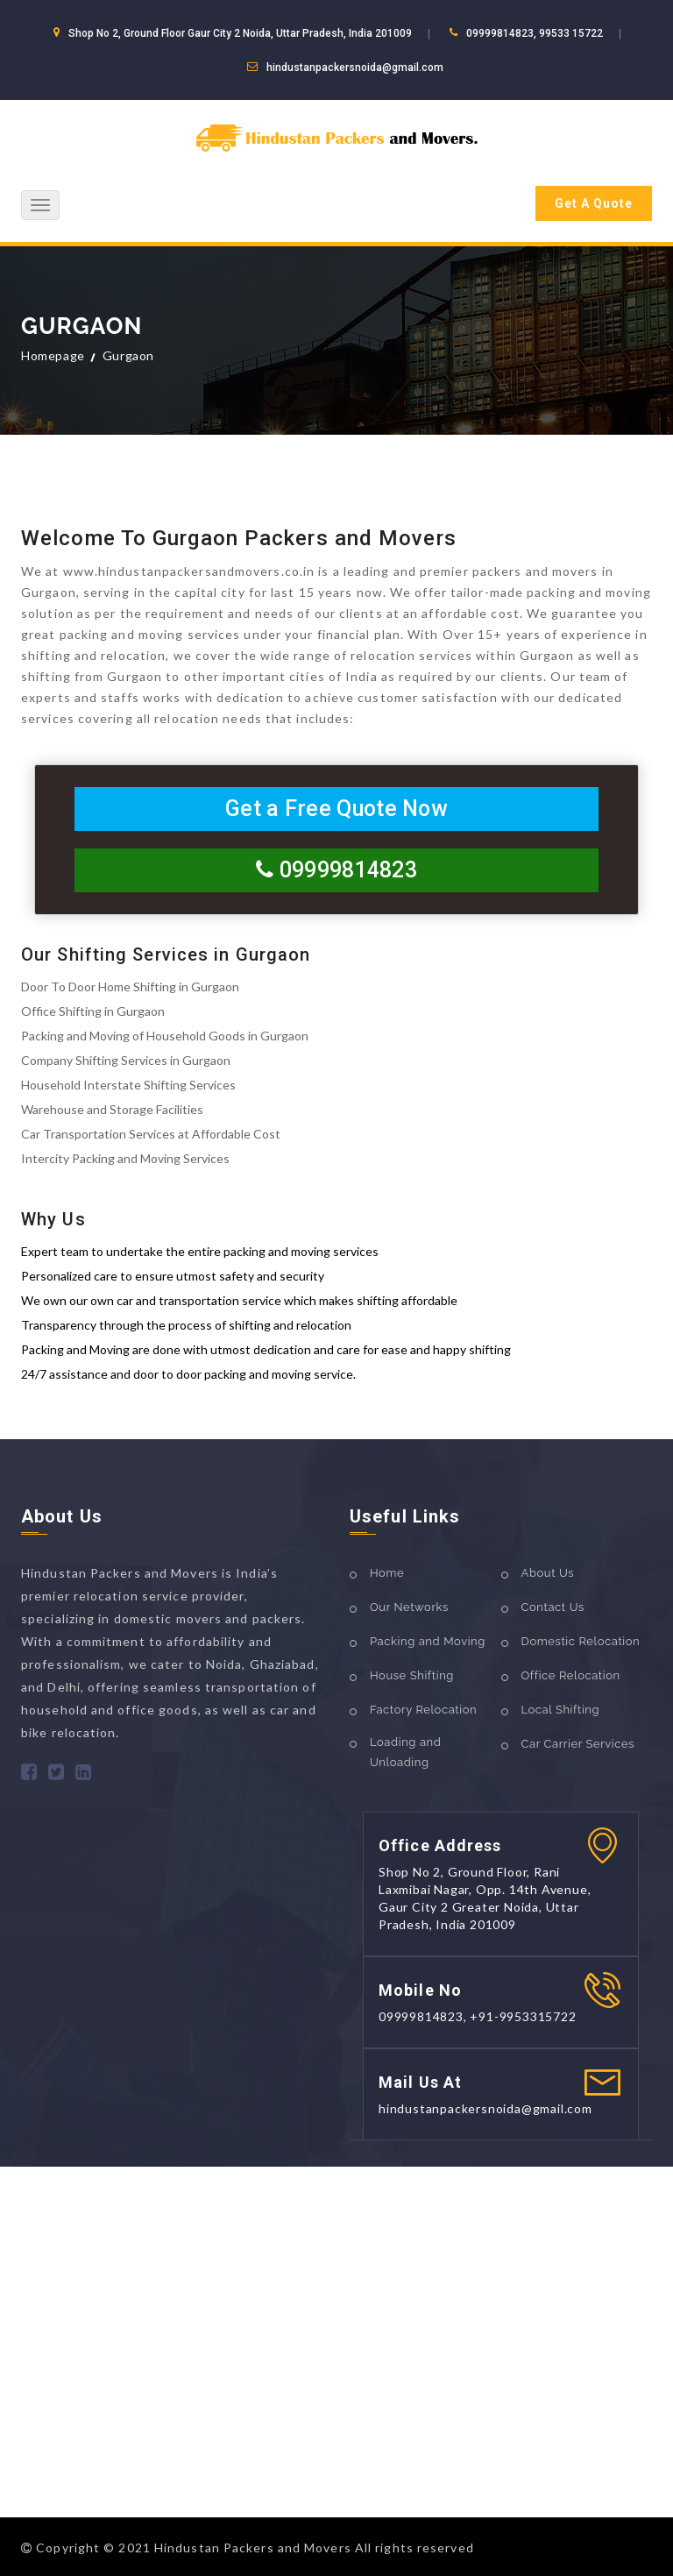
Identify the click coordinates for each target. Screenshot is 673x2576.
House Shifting (412, 1675)
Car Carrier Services (578, 1743)
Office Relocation (570, 1675)
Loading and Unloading (405, 1751)
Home (387, 1572)
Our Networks (409, 1607)
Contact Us (552, 1607)
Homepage (53, 355)
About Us (548, 1572)
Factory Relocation (423, 1709)
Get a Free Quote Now (336, 808)
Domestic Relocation (581, 1641)
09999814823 (336, 870)
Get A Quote (594, 203)
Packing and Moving (427, 1641)
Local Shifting (560, 1709)
